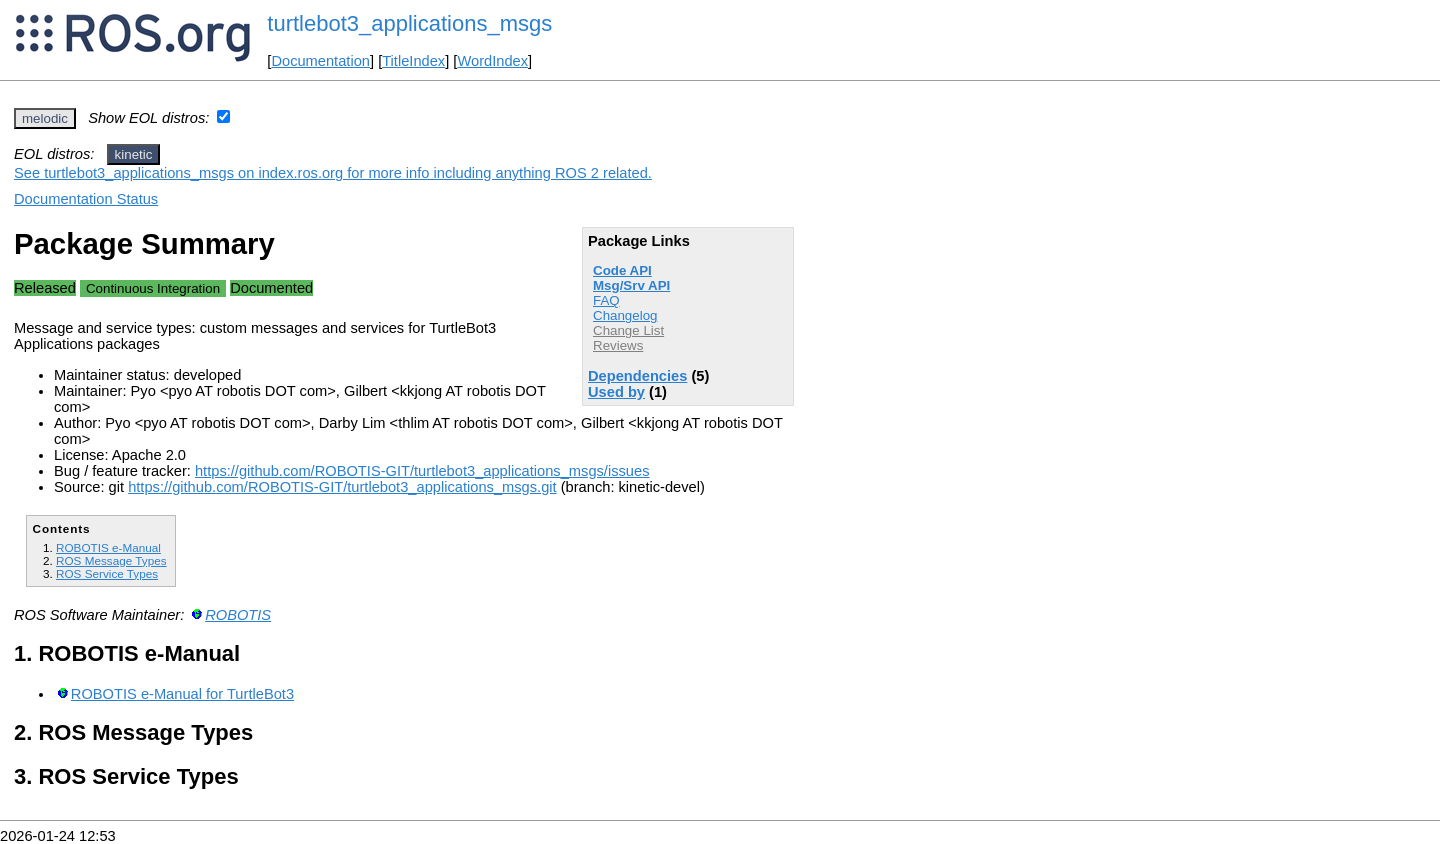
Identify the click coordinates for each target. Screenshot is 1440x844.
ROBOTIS (238, 615)
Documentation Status (86, 199)
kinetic (134, 154)
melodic (45, 118)
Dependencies (637, 376)
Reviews (618, 345)
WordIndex (492, 61)
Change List (628, 330)
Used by (616, 392)
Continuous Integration (153, 288)
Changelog (625, 315)
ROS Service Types (107, 573)
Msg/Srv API (631, 285)
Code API (622, 270)
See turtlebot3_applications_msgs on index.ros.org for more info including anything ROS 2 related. (333, 173)
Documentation (320, 61)
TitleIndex (413, 61)
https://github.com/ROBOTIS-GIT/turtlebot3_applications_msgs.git (342, 487)
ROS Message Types (111, 560)
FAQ (606, 300)
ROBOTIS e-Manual (108, 547)
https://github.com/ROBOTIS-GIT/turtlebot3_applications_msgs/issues (422, 471)
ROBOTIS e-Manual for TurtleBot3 (182, 694)
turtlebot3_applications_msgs (409, 23)
